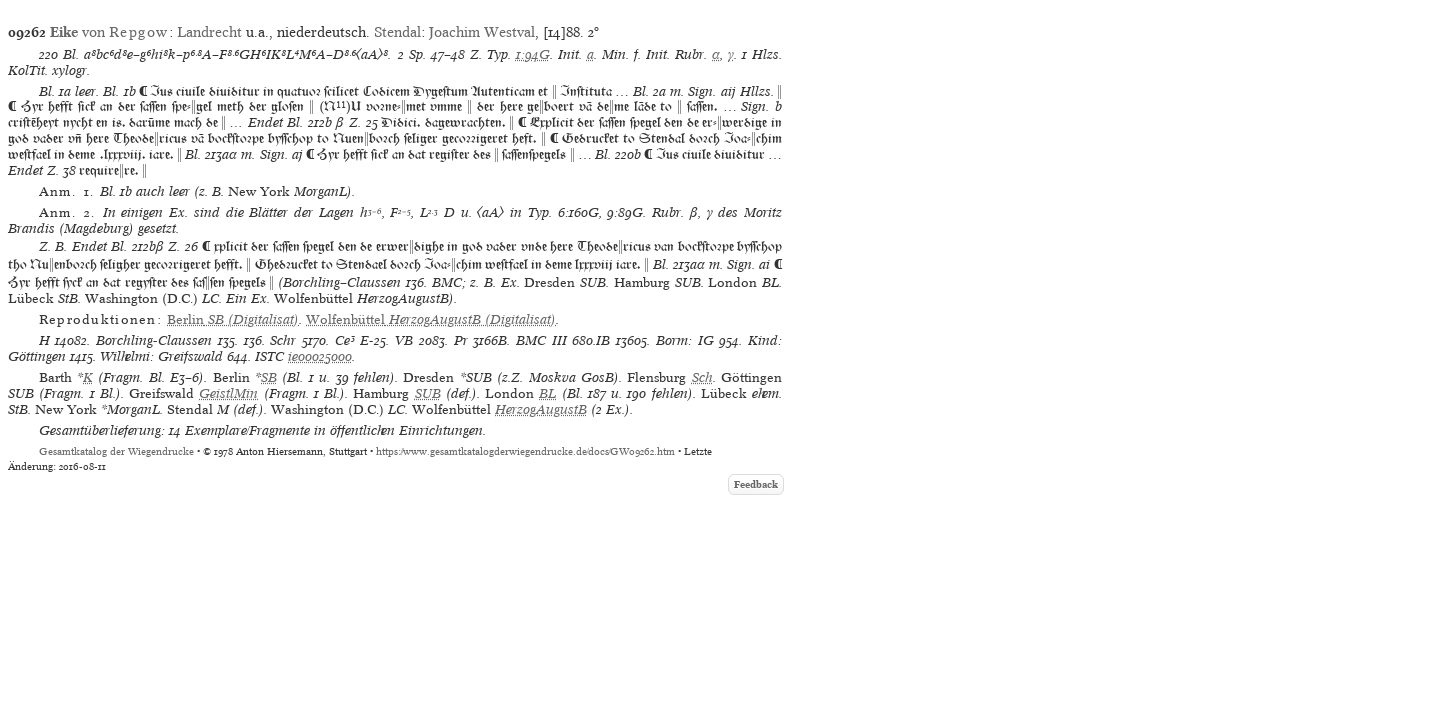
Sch (702, 377)
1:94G (533, 54)
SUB (428, 393)
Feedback (756, 484)
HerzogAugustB (541, 409)
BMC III (541, 340)
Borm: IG (685, 340)
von (109, 32)
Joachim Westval (482, 32)
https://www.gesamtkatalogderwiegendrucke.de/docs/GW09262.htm (525, 451)
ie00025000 (320, 356)
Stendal (397, 32)
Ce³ (345, 340)
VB (404, 340)
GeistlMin (228, 393)
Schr (283, 340)
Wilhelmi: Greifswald (161, 356)
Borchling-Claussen (154, 340)
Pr (461, 340)
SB (269, 377)
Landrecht (209, 32)
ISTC (269, 356)
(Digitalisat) (233, 319)
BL (547, 393)
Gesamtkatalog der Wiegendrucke (116, 451)
